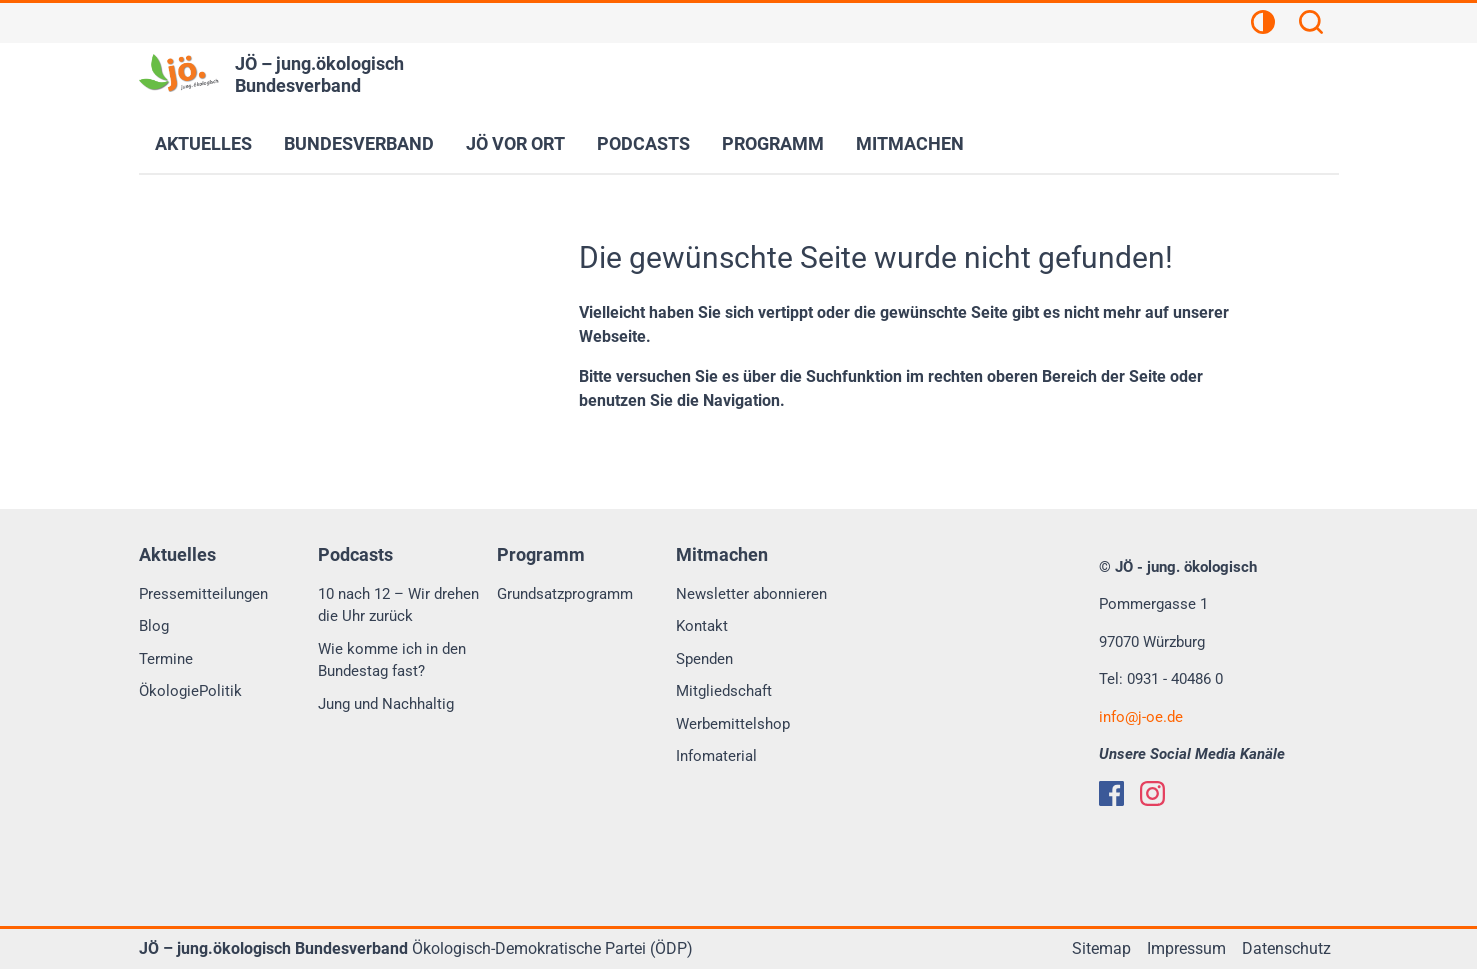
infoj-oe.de (1141, 717)
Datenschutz (1286, 948)
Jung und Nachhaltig (386, 704)
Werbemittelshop (733, 724)
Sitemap (1101, 948)
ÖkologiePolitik (190, 691)
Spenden (704, 659)
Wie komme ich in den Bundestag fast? (392, 660)
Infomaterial (716, 756)
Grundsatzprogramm (565, 594)
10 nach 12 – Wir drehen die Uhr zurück (398, 605)
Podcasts (643, 143)
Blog (154, 626)
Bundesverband (359, 143)
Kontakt (702, 626)
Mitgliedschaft (724, 691)
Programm (773, 143)
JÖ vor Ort (515, 143)
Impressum (1186, 948)
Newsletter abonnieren (751, 594)
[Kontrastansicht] (1263, 25)
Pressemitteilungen (203, 594)
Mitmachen (910, 143)
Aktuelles (203, 143)
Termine (166, 659)
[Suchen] (1311, 25)
